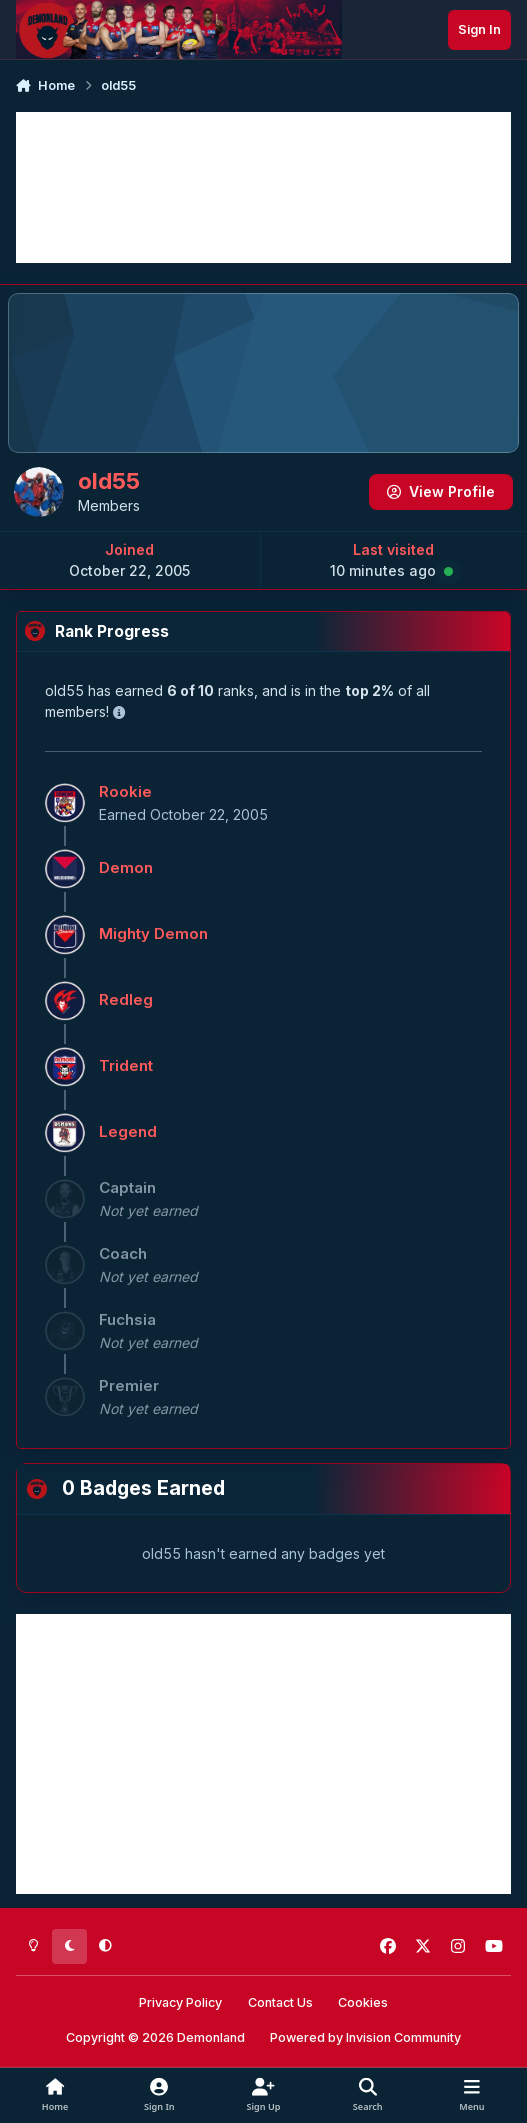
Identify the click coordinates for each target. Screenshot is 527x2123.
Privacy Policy (180, 2002)
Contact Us (280, 2002)
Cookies (363, 2002)
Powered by (365, 2037)
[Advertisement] (263, 187)
